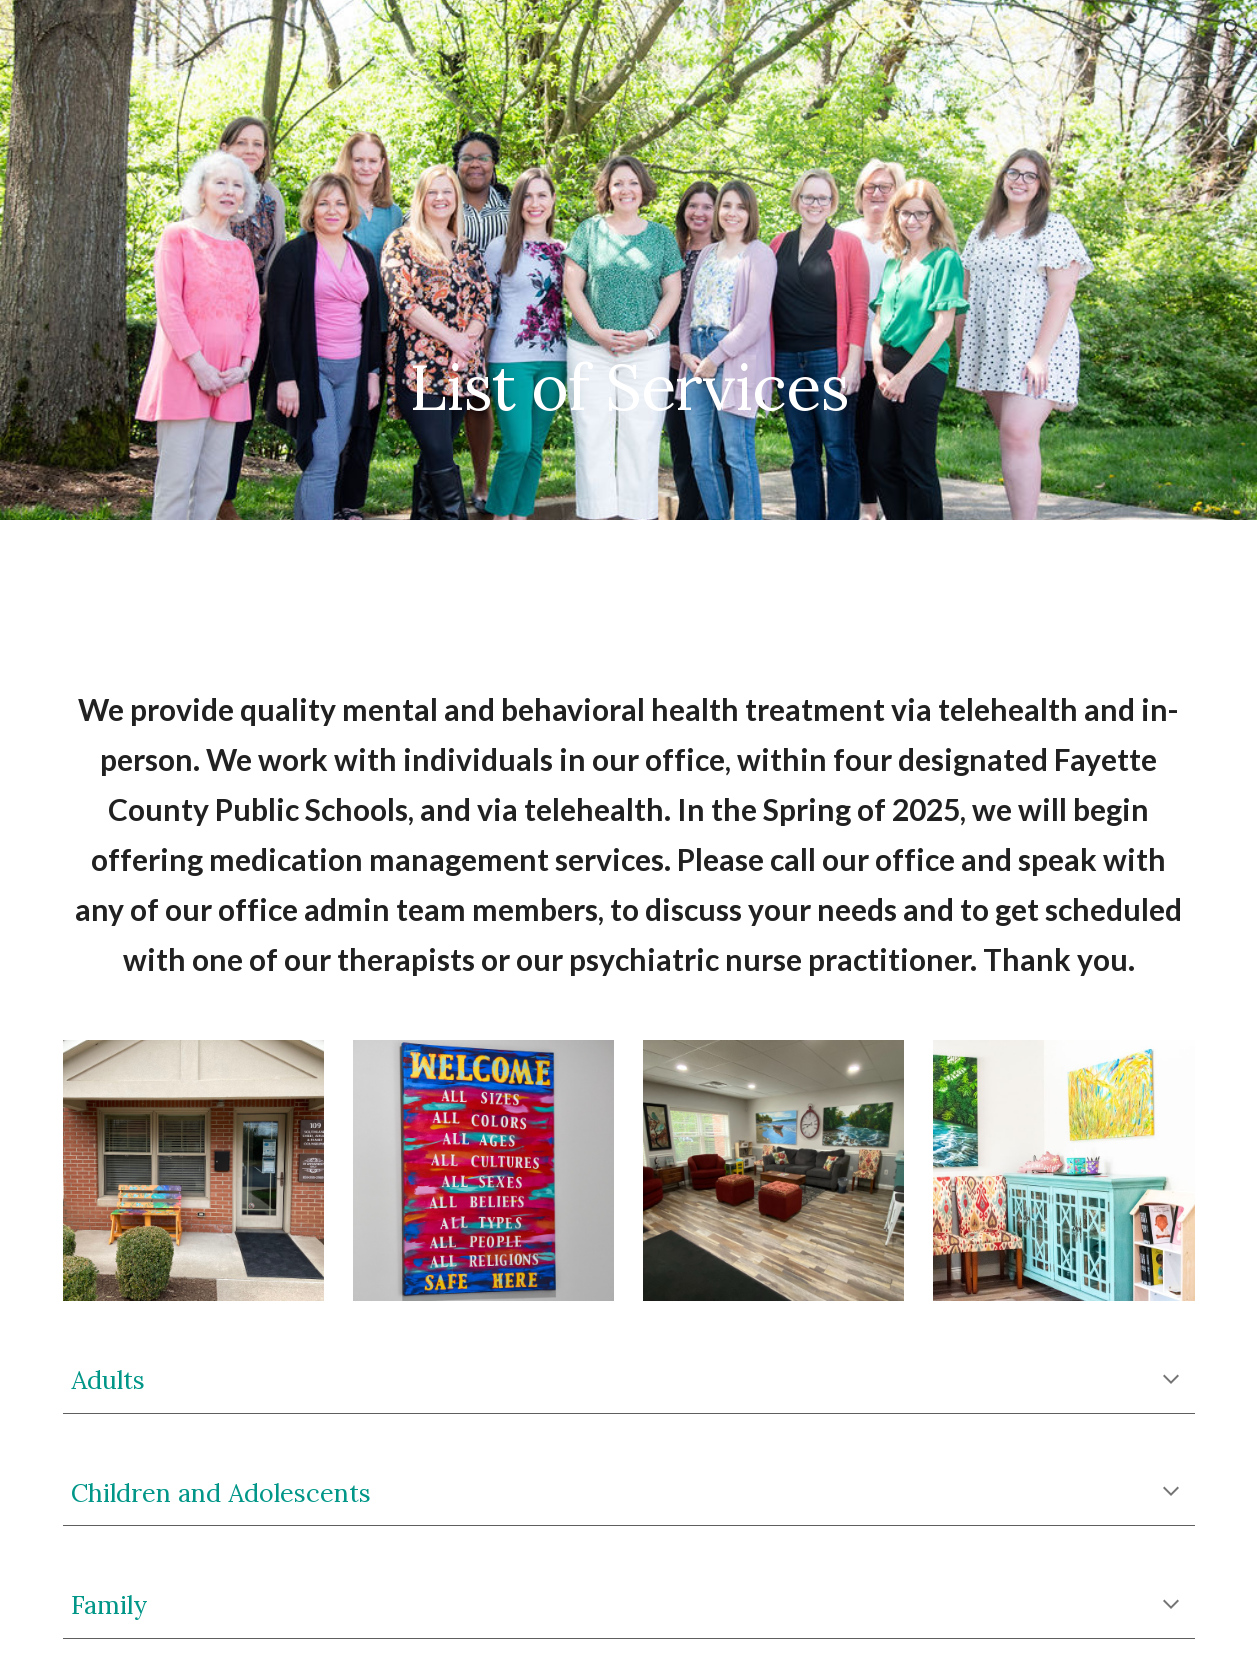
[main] (628, 260)
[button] (1233, 28)
